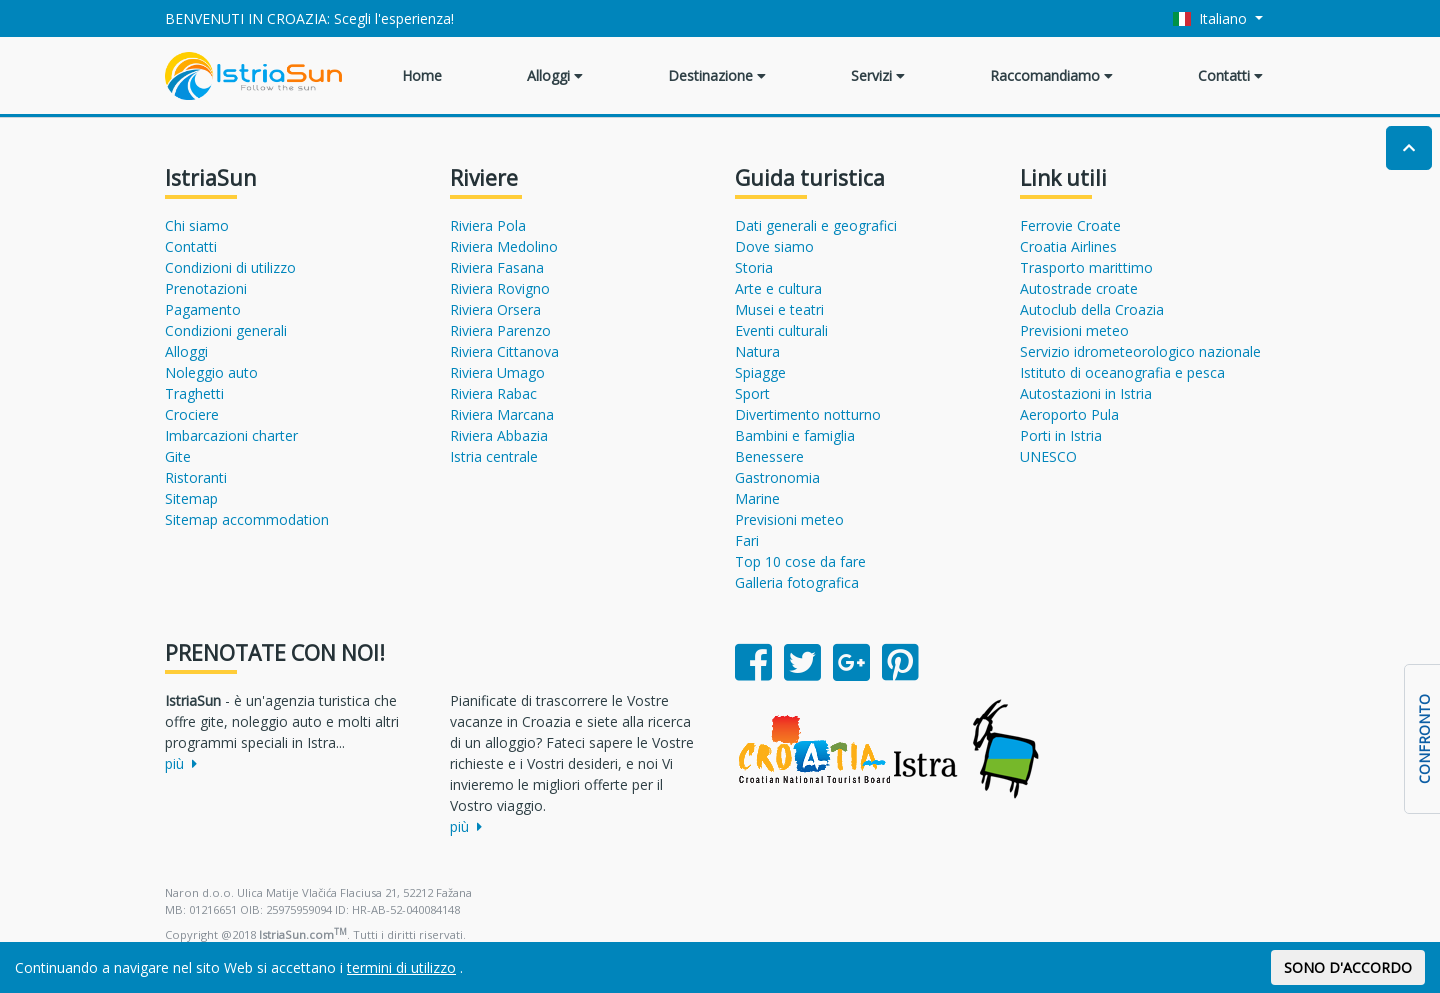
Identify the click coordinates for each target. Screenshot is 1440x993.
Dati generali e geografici (816, 225)
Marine (757, 498)
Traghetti (194, 393)
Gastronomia (777, 477)
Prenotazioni (206, 288)
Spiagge (760, 372)
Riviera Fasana (497, 267)
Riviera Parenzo (500, 330)
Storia (754, 267)
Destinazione (717, 75)
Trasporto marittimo (1086, 267)
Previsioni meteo (789, 519)
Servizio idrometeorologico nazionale (1140, 351)
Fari (747, 540)
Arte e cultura (778, 288)
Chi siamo (197, 225)
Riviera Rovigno (500, 288)
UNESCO (1048, 456)
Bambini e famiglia (795, 435)
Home (422, 75)
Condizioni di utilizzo (230, 267)
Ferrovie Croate (1070, 225)
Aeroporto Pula (1069, 414)
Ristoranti (196, 477)
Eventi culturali (781, 330)
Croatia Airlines (1068, 246)
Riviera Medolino (504, 246)
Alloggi (555, 75)
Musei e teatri (779, 309)
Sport (752, 393)
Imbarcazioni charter (231, 435)
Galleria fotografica (797, 582)
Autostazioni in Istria (1086, 393)
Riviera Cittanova (504, 351)
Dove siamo (774, 246)
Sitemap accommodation (247, 519)
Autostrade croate (1079, 288)
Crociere (192, 414)
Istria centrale (494, 456)
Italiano (1212, 18)
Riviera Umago (497, 372)
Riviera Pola (488, 225)
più (181, 763)
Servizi (878, 75)
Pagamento (203, 309)
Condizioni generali (226, 330)
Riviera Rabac (493, 393)
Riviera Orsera (495, 309)
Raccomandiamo (1051, 75)
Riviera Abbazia (499, 435)
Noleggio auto (211, 372)
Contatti (1230, 75)
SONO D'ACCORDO (1348, 967)
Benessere (769, 456)
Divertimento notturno (808, 414)
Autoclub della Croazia (1092, 309)
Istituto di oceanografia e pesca (1122, 372)
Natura (757, 351)
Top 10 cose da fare (800, 561)
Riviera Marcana (502, 414)
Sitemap (191, 498)
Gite (178, 456)
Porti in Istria (1061, 435)
